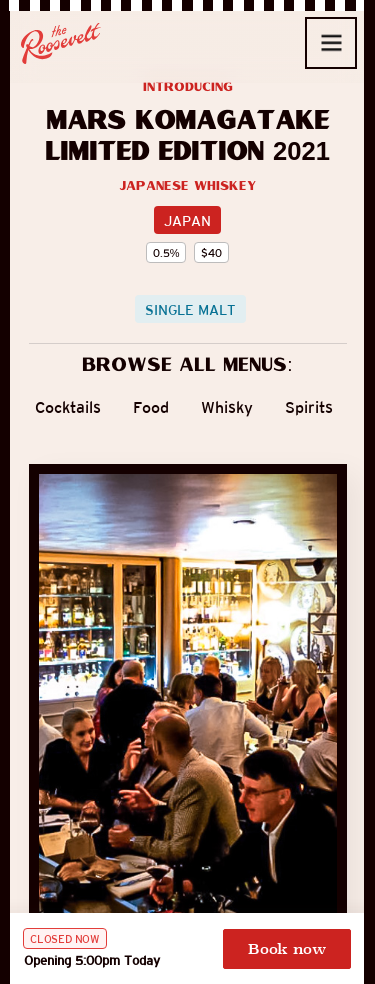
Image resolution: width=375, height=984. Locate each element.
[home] (61, 43)
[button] (331, 43)
